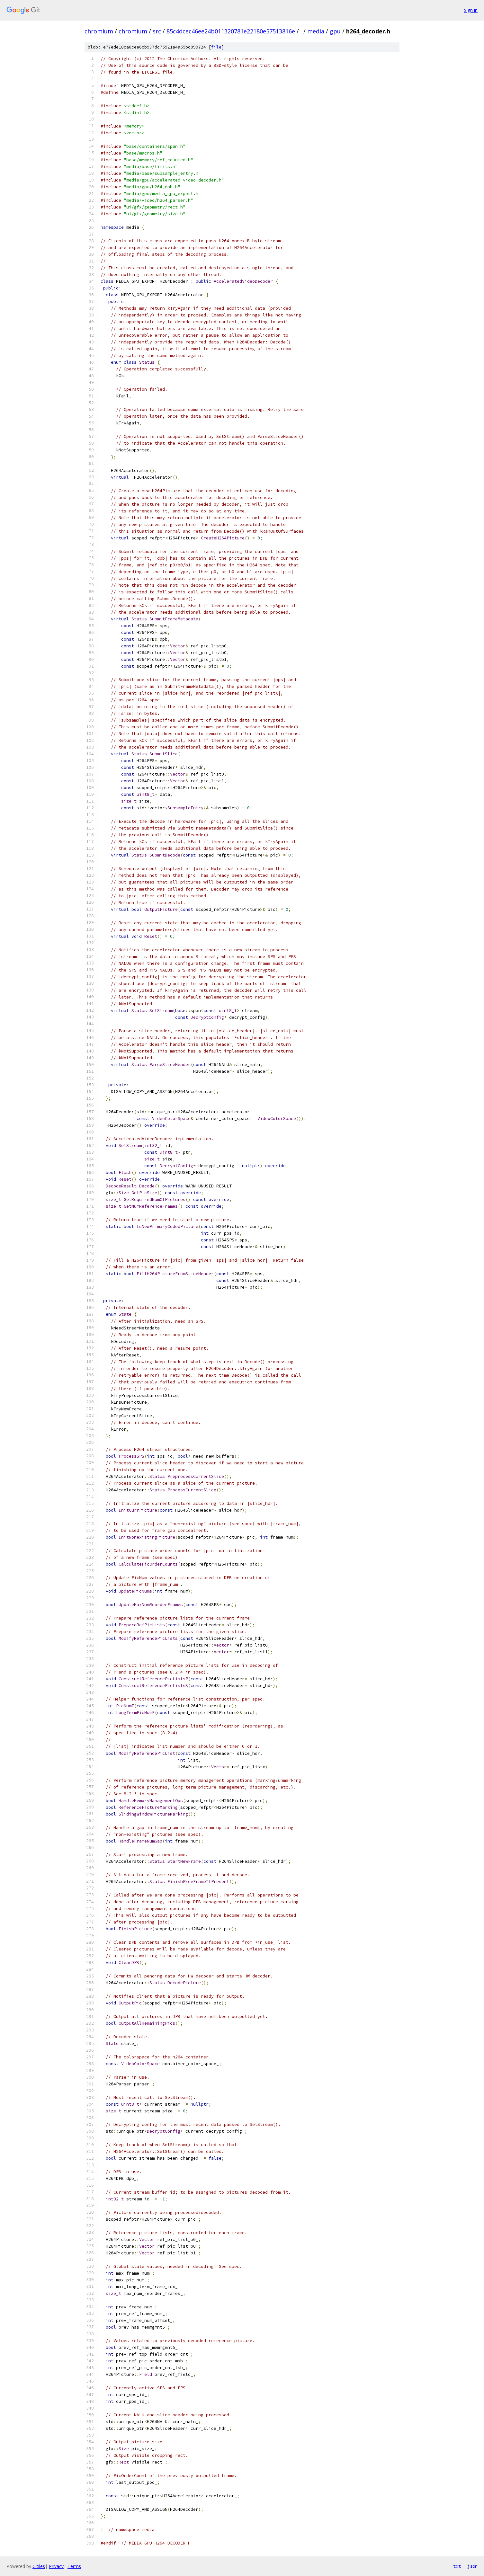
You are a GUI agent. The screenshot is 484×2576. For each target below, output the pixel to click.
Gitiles (38, 2566)
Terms (74, 2566)
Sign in (471, 10)
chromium (99, 31)
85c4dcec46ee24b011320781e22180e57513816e (230, 31)
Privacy (56, 2566)
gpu (335, 31)
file (216, 47)
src (157, 31)
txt (457, 2566)
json (472, 2566)
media (315, 31)
